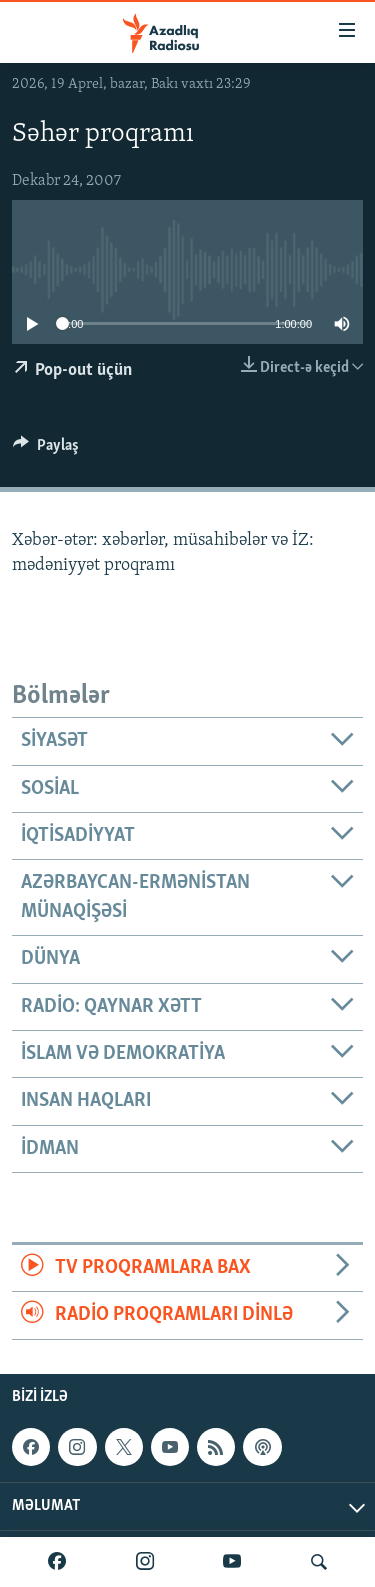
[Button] (46, 450)
